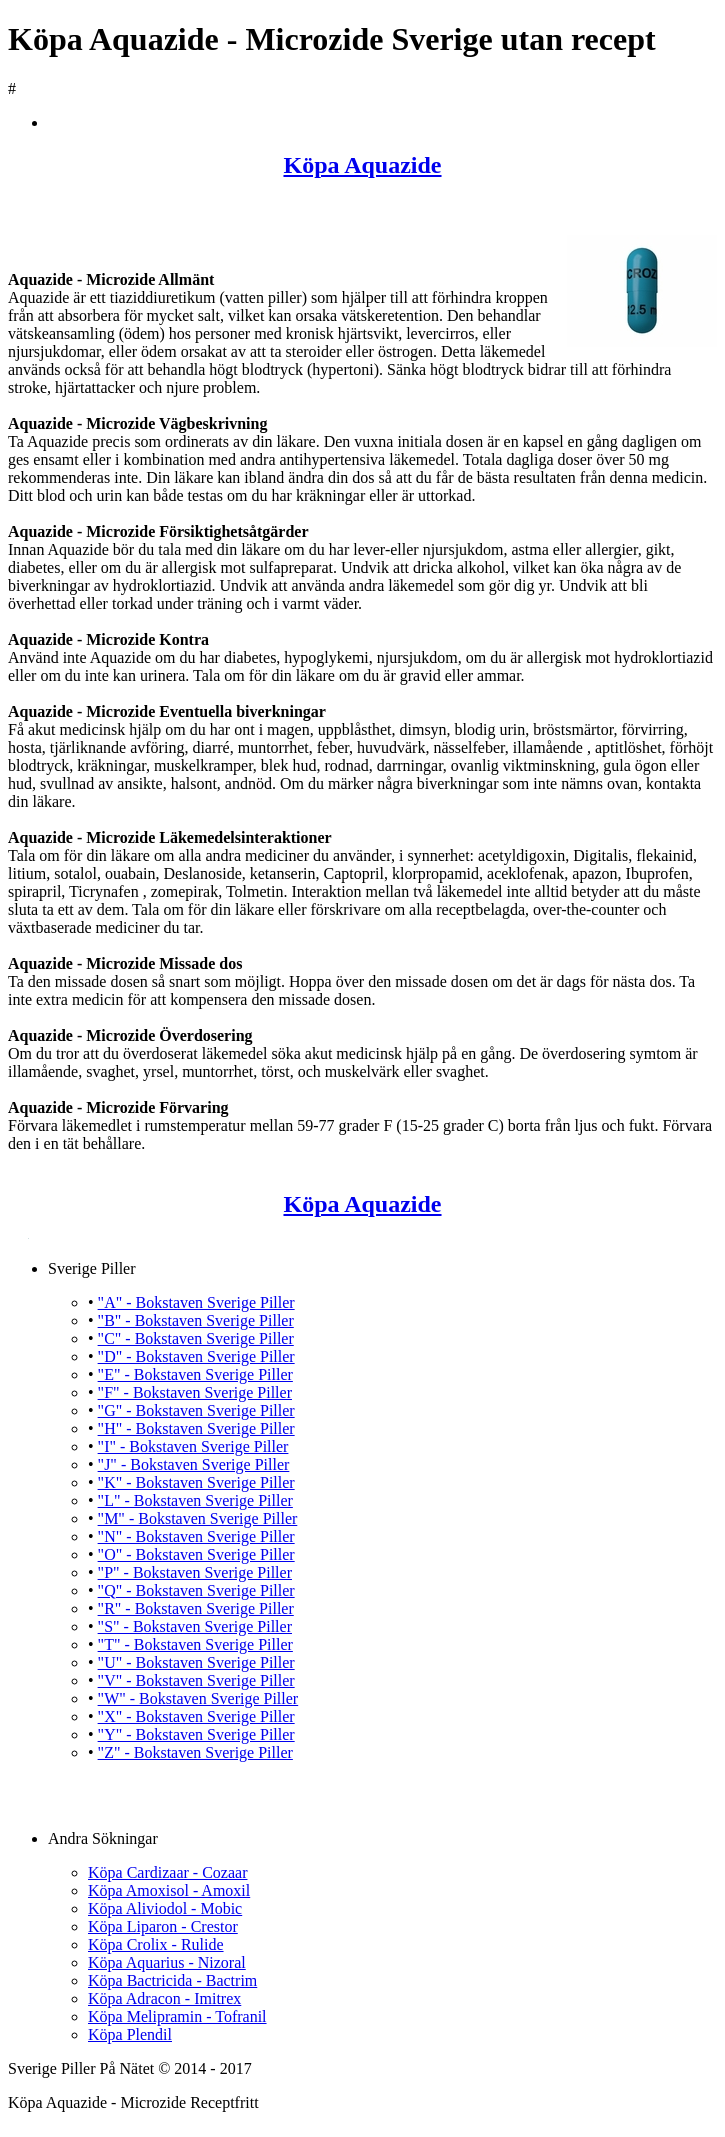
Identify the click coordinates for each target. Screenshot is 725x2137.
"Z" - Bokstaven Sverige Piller (195, 1752)
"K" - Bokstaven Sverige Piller (196, 1482)
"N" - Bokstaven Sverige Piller (196, 1536)
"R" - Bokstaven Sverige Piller (196, 1608)
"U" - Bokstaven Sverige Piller (196, 1662)
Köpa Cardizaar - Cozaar (167, 1872)
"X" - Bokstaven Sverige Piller (196, 1716)
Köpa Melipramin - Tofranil (177, 2016)
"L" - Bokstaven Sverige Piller (195, 1500)
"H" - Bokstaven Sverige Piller (196, 1428)
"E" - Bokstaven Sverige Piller (195, 1374)
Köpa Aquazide (362, 165)
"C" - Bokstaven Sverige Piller (196, 1338)
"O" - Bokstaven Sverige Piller (196, 1554)
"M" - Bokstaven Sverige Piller (198, 1518)
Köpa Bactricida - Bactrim (172, 1980)
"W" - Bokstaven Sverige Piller (198, 1698)
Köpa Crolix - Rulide (156, 1944)
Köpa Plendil (130, 2034)
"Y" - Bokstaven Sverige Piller (196, 1734)
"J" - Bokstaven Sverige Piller (194, 1464)
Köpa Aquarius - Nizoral (167, 1962)
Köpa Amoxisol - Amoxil (169, 1890)
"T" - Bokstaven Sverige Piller (195, 1644)
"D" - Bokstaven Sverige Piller (196, 1356)
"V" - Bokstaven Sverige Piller (196, 1680)
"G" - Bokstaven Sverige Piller (196, 1410)
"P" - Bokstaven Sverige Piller (195, 1572)
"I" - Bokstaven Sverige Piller (193, 1446)
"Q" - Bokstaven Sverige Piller (196, 1590)
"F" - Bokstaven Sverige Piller (195, 1392)
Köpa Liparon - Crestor (163, 1926)
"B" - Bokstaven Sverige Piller (196, 1320)
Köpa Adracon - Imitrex (164, 1998)
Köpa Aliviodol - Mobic (165, 1908)
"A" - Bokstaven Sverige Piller (196, 1302)
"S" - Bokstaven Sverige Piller (195, 1626)
